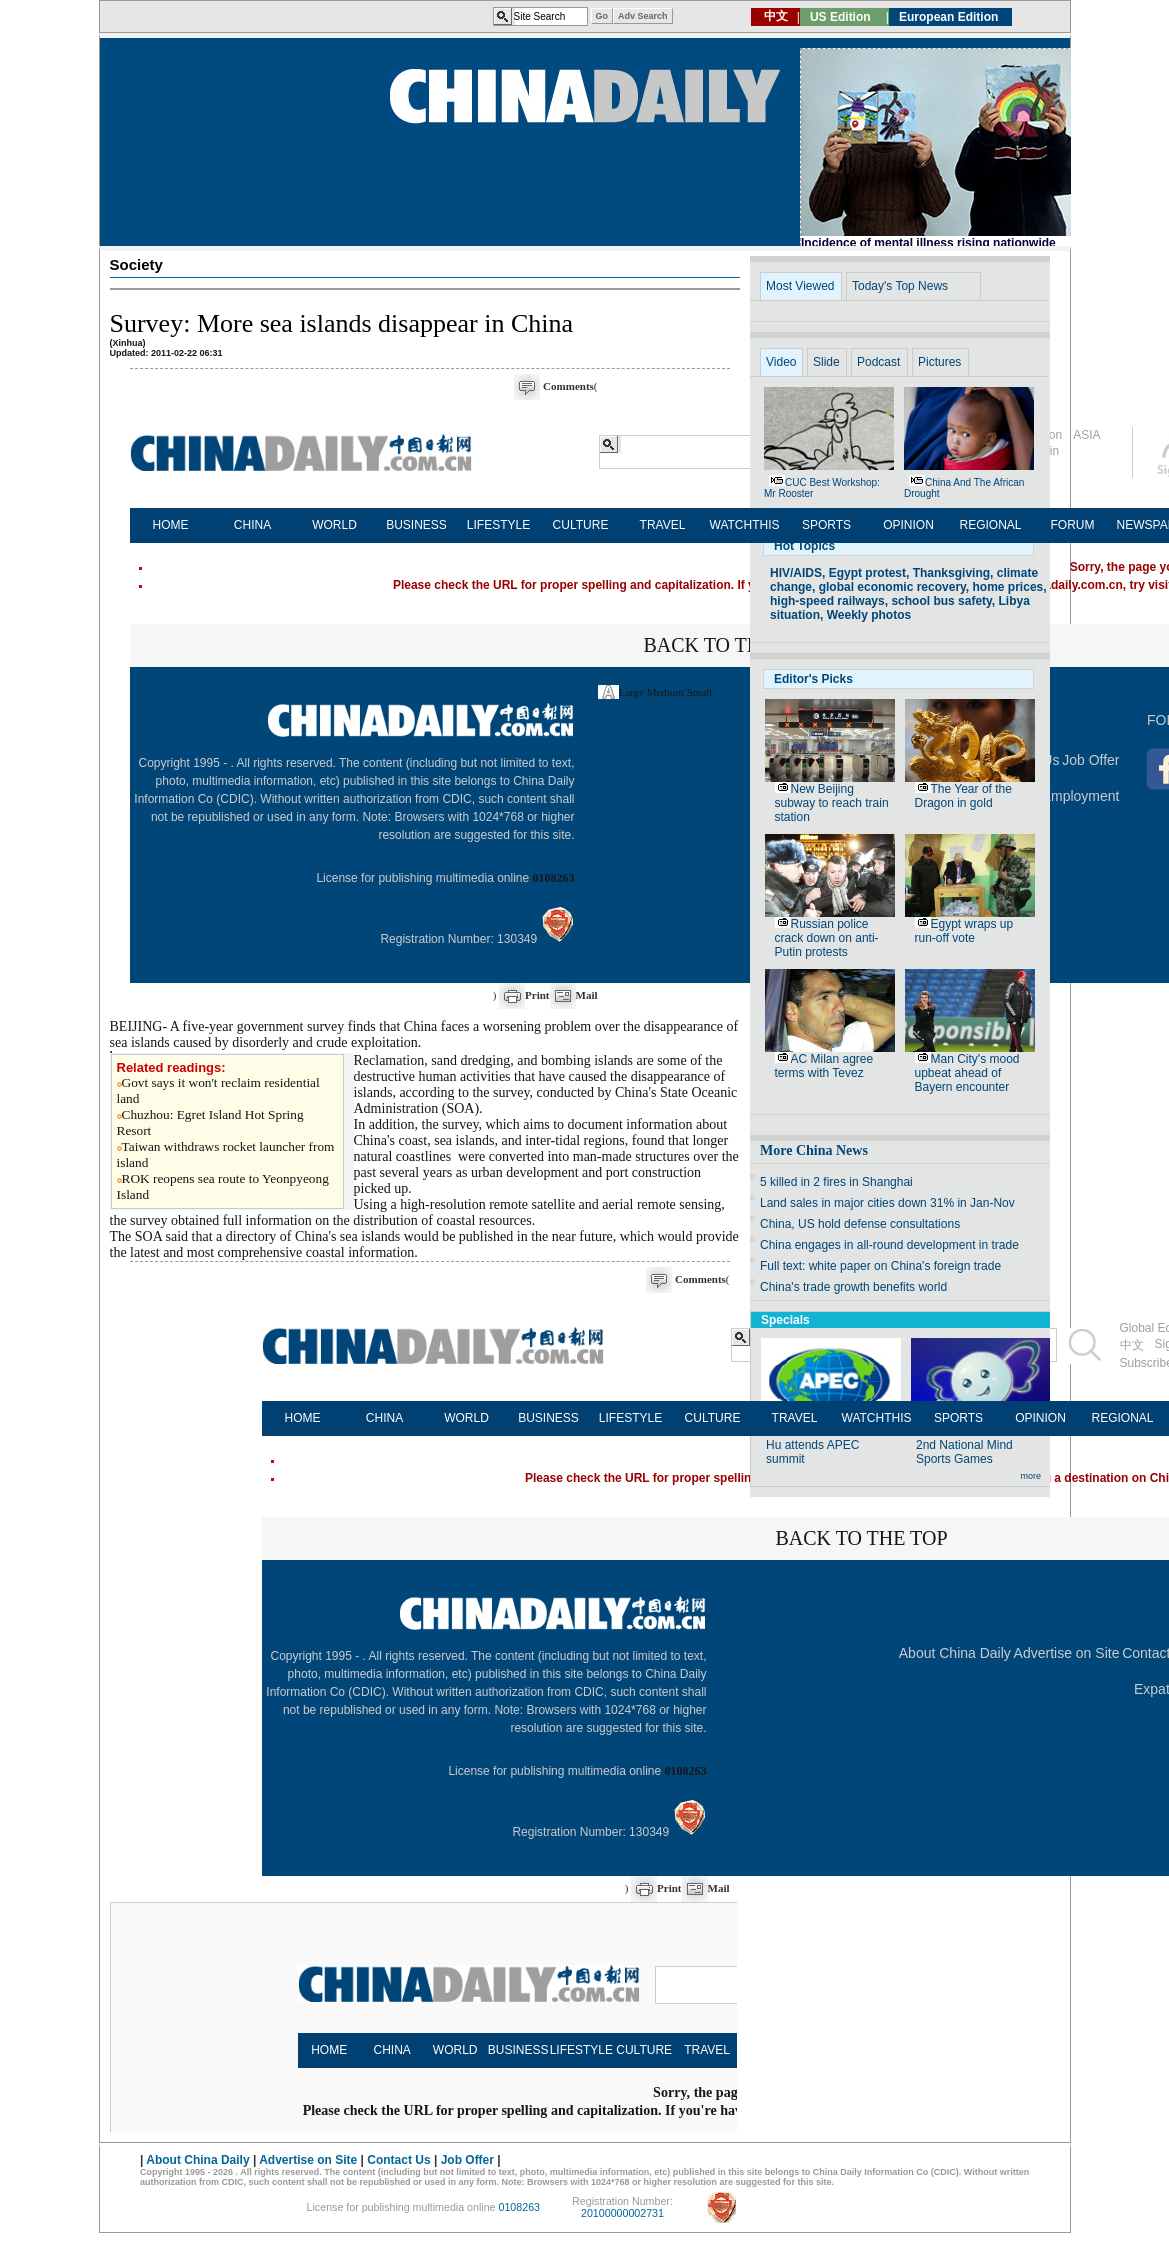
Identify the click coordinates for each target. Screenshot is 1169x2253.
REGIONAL (990, 525)
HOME (171, 525)
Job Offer (1090, 760)
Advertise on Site (1067, 1653)
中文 (1132, 1345)
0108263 (554, 878)
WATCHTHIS (745, 525)
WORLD (334, 525)
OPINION (908, 525)
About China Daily (955, 1653)
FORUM (1073, 525)
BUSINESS (416, 525)
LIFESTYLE (498, 525)
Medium (665, 692)
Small (700, 692)
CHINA (252, 525)
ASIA (1086, 435)
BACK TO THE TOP (729, 645)
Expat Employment (1061, 796)
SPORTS (826, 525)
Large (631, 692)
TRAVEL (663, 525)
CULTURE (581, 525)
